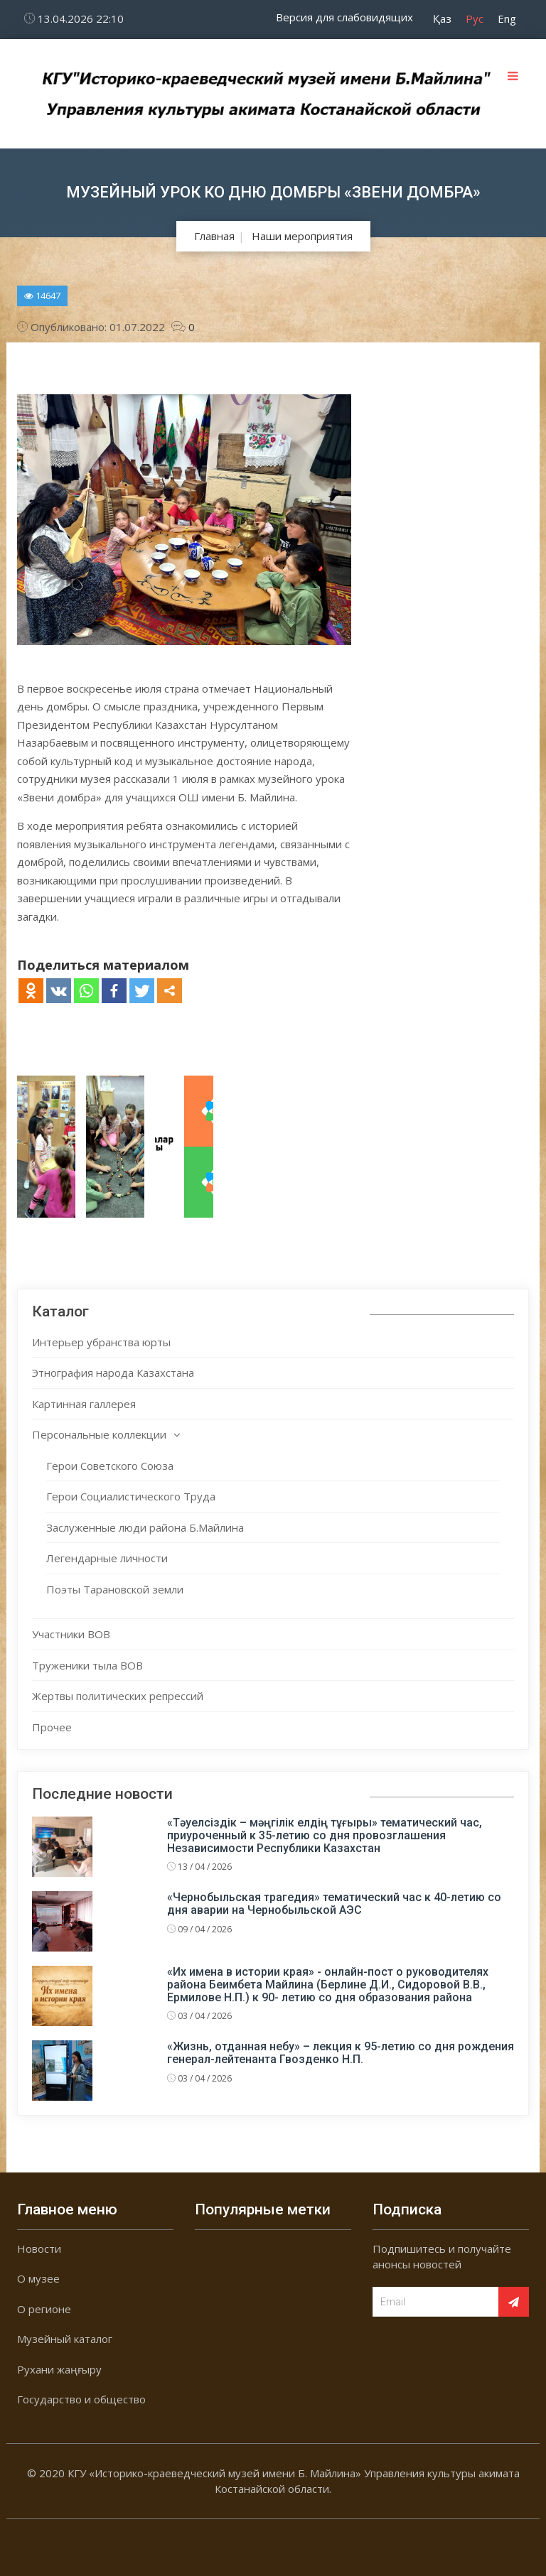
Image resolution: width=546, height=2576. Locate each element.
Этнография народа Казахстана (113, 1372)
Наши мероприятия (302, 236)
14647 (42, 295)
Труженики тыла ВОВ (87, 1665)
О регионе (44, 2309)
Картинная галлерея (84, 1404)
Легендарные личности (107, 1558)
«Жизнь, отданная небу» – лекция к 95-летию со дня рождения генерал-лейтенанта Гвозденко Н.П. (340, 2053)
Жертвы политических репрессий (117, 1696)
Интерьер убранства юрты (101, 1342)
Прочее (52, 1727)
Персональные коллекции (99, 1434)
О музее (38, 2278)
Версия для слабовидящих (344, 17)
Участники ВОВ (71, 1634)
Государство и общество (81, 2399)
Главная (214, 236)
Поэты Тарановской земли (114, 1589)
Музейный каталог (64, 2339)
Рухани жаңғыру (59, 2369)
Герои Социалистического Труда (130, 1496)
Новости (39, 2248)
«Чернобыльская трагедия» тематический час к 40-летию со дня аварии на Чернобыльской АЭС (334, 1903)
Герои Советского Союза (109, 1466)
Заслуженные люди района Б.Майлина (145, 1527)
